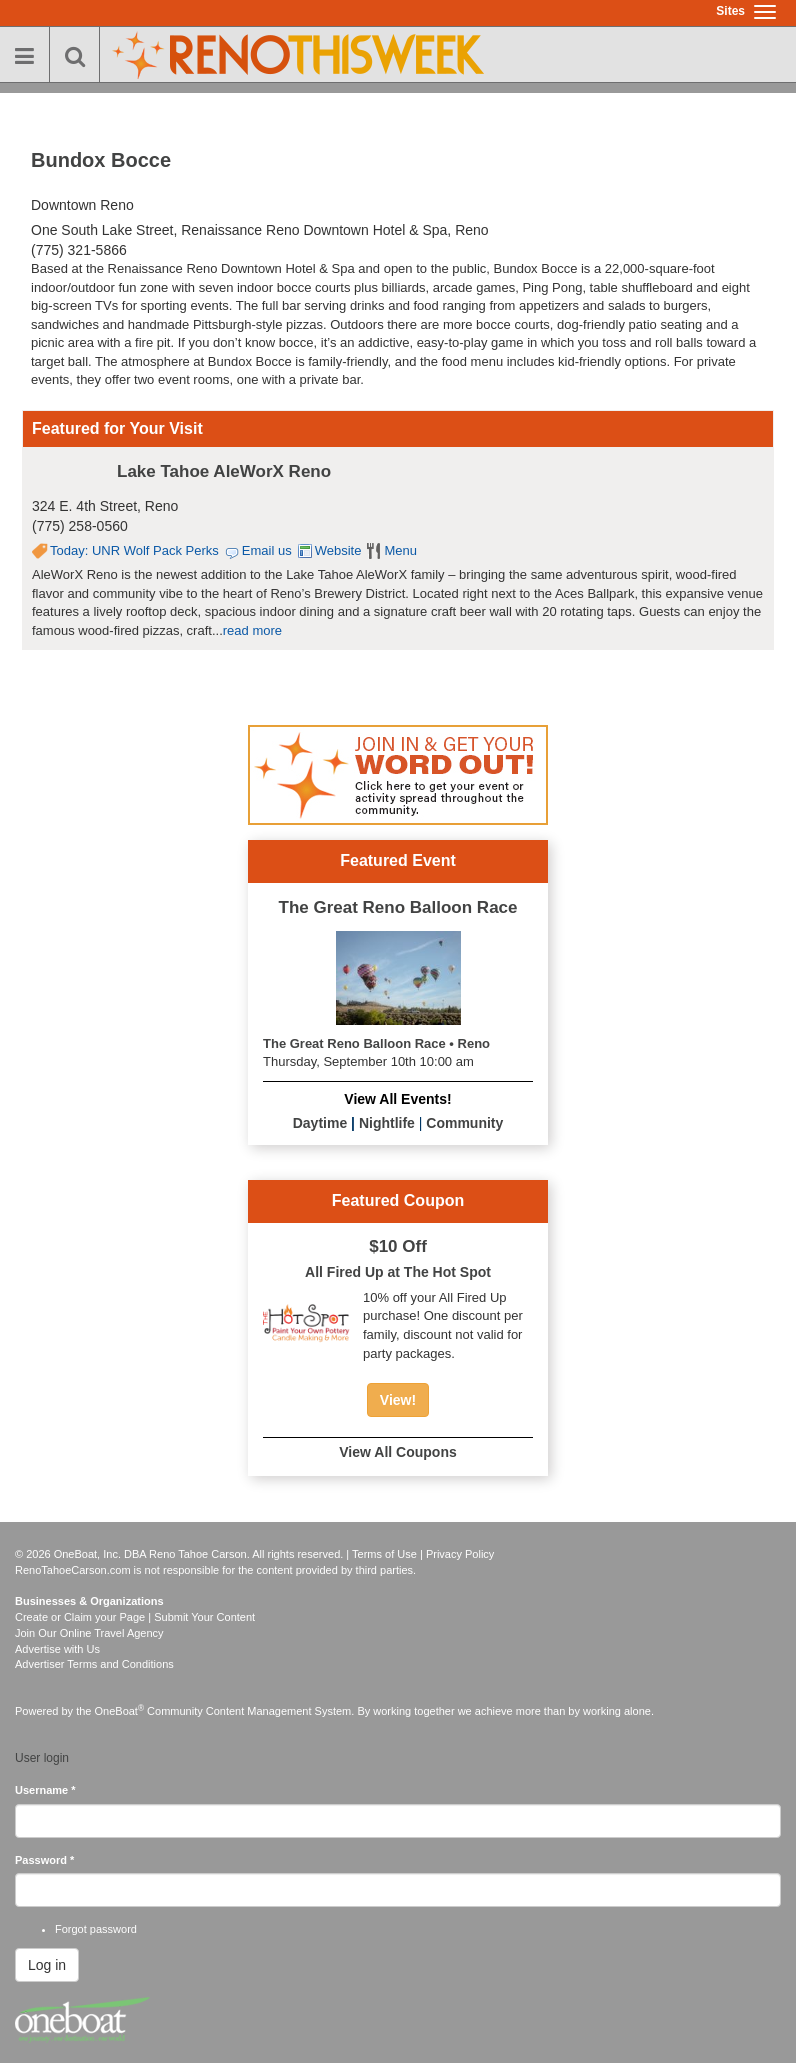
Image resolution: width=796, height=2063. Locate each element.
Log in (47, 1965)
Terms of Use (384, 1554)
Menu (400, 550)
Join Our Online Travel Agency (89, 1633)
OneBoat (120, 1711)
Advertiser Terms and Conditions (94, 1664)
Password (44, 1860)
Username (45, 1790)
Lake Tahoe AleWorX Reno (224, 471)
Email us (267, 550)
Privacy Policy (460, 1554)
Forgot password (96, 1929)
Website (338, 550)
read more (252, 630)
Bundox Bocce (101, 160)
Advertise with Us (57, 1649)
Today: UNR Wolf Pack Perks (134, 550)
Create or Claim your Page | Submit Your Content (135, 1617)
